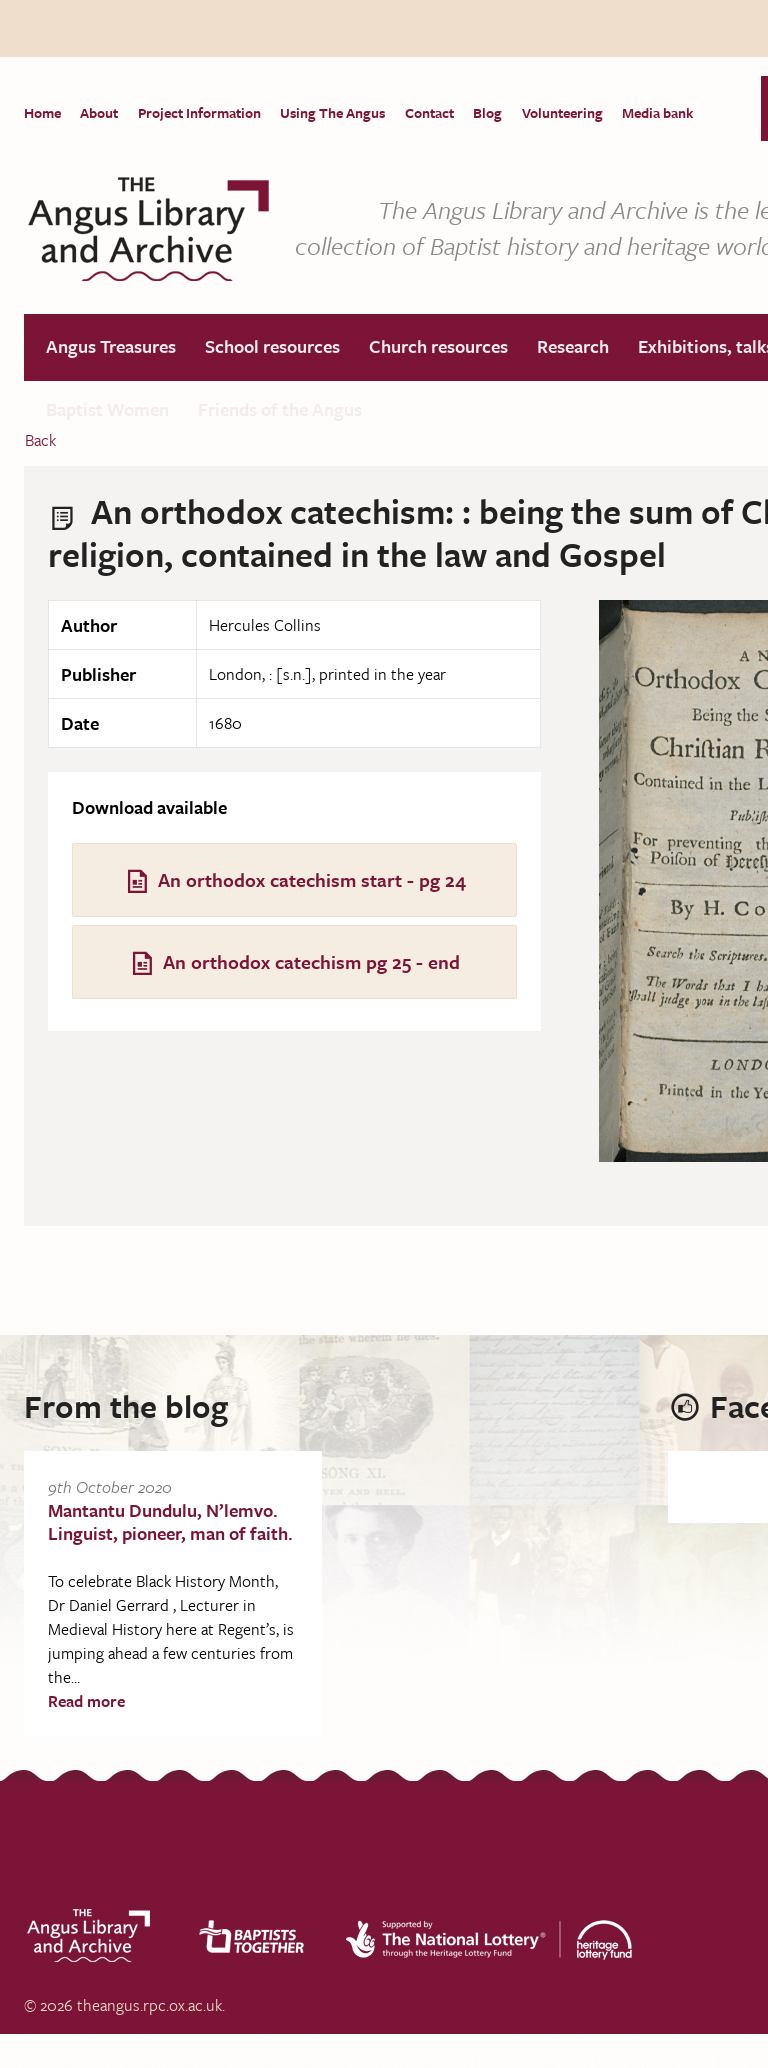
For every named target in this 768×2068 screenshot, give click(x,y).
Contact (435, 112)
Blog (495, 112)
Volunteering (571, 112)
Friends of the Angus (284, 416)
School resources (276, 349)
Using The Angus (337, 112)
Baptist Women (109, 416)
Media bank (668, 112)
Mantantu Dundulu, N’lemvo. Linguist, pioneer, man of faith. (170, 1522)
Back (40, 441)
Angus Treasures (113, 349)
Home (42, 112)
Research (581, 349)
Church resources (444, 349)
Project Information (202, 112)
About (101, 112)
